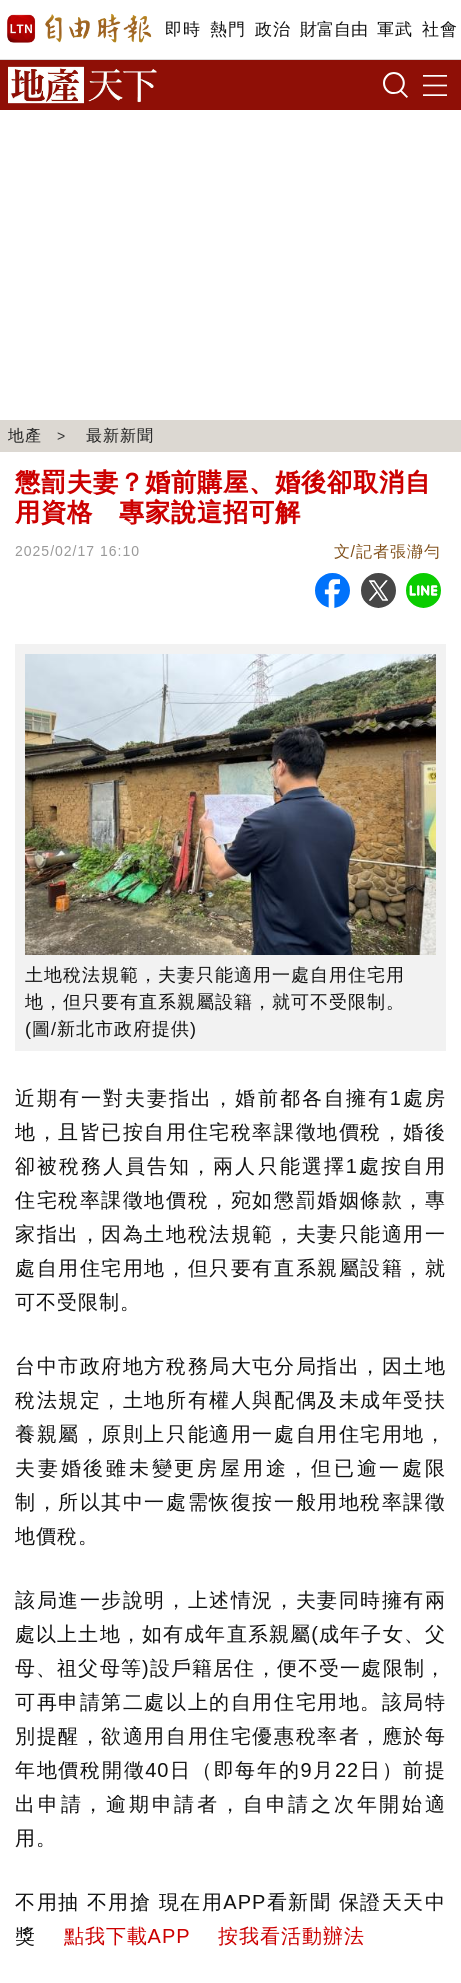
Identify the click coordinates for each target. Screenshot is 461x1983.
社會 (439, 29)
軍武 (394, 29)
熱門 (227, 29)
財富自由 (333, 29)
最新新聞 (120, 435)
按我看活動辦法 (291, 1936)
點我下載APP (127, 1936)
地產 (25, 435)
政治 (272, 29)
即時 (182, 29)
